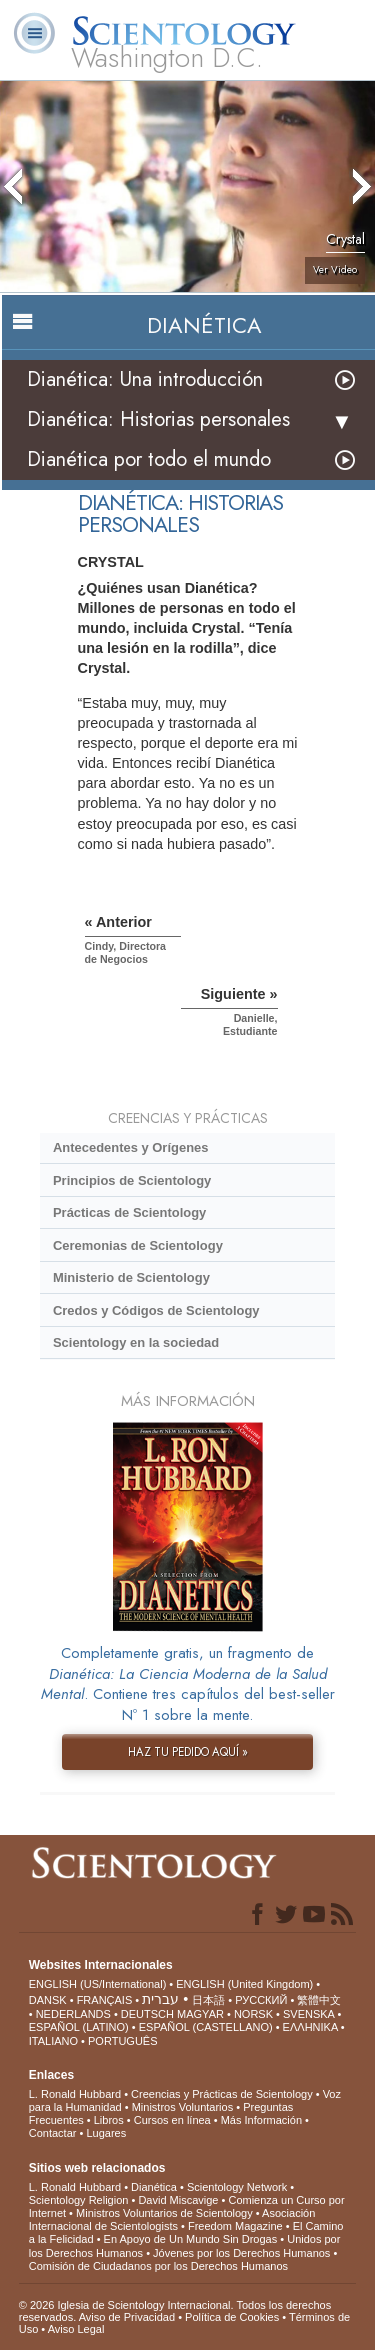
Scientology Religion (79, 2200)
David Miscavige (178, 2200)
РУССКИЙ (261, 2000)
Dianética (154, 2187)
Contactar (53, 2133)
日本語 (208, 2000)
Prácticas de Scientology (129, 1212)
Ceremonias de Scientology (138, 1245)
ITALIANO (53, 2041)
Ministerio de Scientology (131, 1277)
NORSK (253, 2014)
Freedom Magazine (235, 2226)
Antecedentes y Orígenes (131, 1147)
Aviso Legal (76, 2329)
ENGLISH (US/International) (98, 1984)
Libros (109, 2120)
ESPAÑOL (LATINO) (79, 2027)
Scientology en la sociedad (136, 1342)
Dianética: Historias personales (158, 419)
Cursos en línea (172, 2120)
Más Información (261, 2120)
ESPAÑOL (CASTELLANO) (206, 2027)
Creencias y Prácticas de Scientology (222, 2094)
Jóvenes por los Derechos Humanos (241, 2253)
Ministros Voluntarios (183, 2107)
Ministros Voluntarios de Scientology (164, 2213)
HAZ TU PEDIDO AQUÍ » (188, 1752)
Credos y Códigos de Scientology (156, 1310)
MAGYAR (200, 2014)
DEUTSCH (147, 2014)
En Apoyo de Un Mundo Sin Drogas (191, 2239)
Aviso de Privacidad (127, 2317)
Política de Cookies (232, 2317)
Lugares (106, 2133)
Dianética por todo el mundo (149, 459)
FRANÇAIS (105, 2000)
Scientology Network (237, 2187)
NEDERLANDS (73, 2014)
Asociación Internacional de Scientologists (172, 2219)
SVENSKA (308, 2014)
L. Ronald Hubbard (75, 2094)
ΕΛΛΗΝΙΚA (310, 2027)
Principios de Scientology (132, 1180)
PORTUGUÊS (122, 2041)
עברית (160, 1999)
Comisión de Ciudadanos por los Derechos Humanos (158, 2266)
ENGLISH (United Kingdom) (244, 1984)
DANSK (48, 2000)
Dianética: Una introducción (145, 379)
